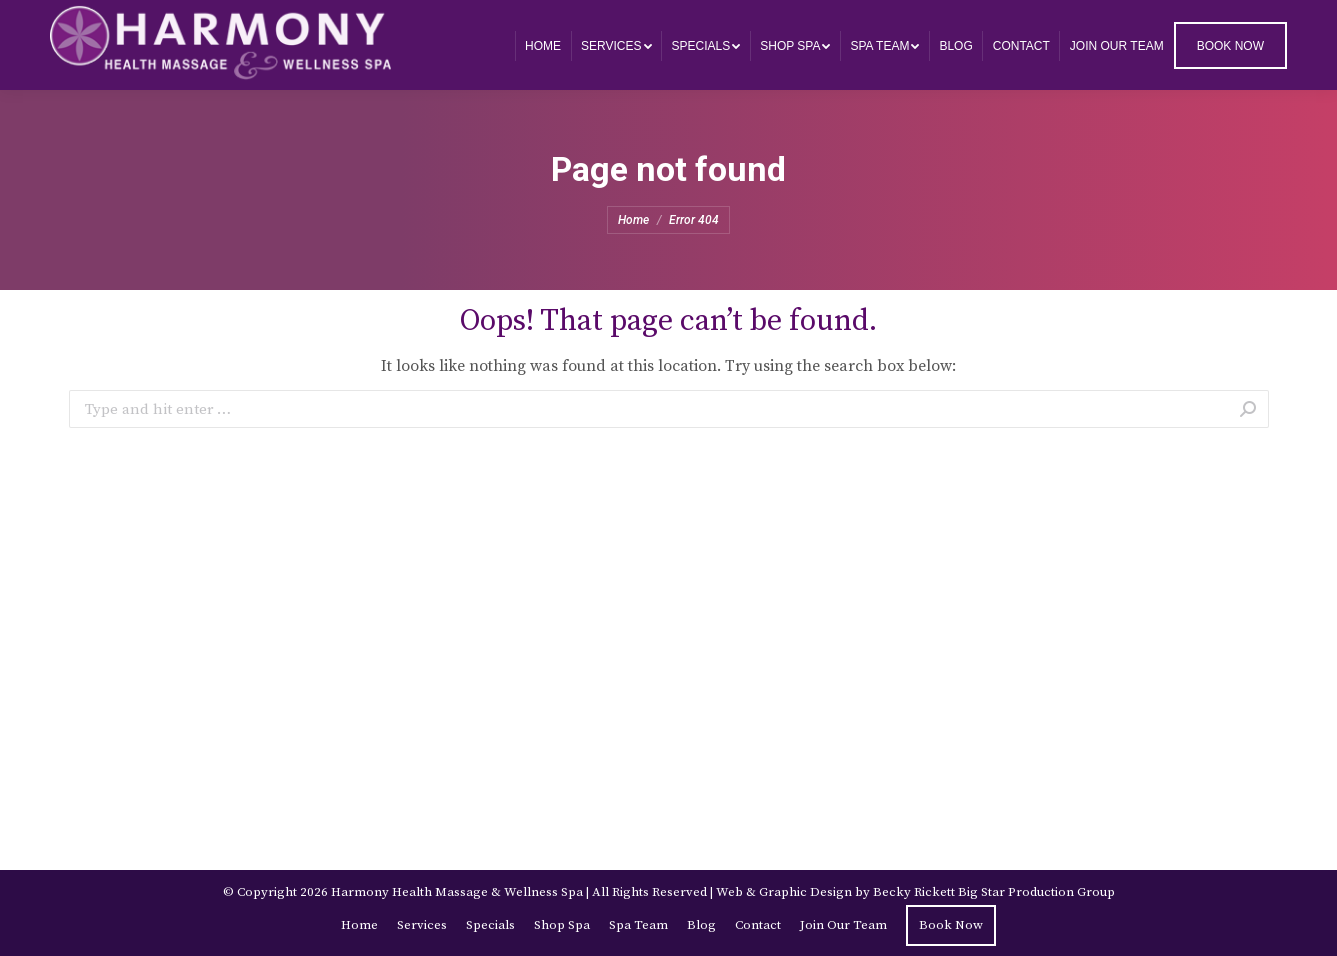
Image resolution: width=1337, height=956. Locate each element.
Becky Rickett (914, 892)
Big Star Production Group (1036, 892)
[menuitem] (543, 45)
